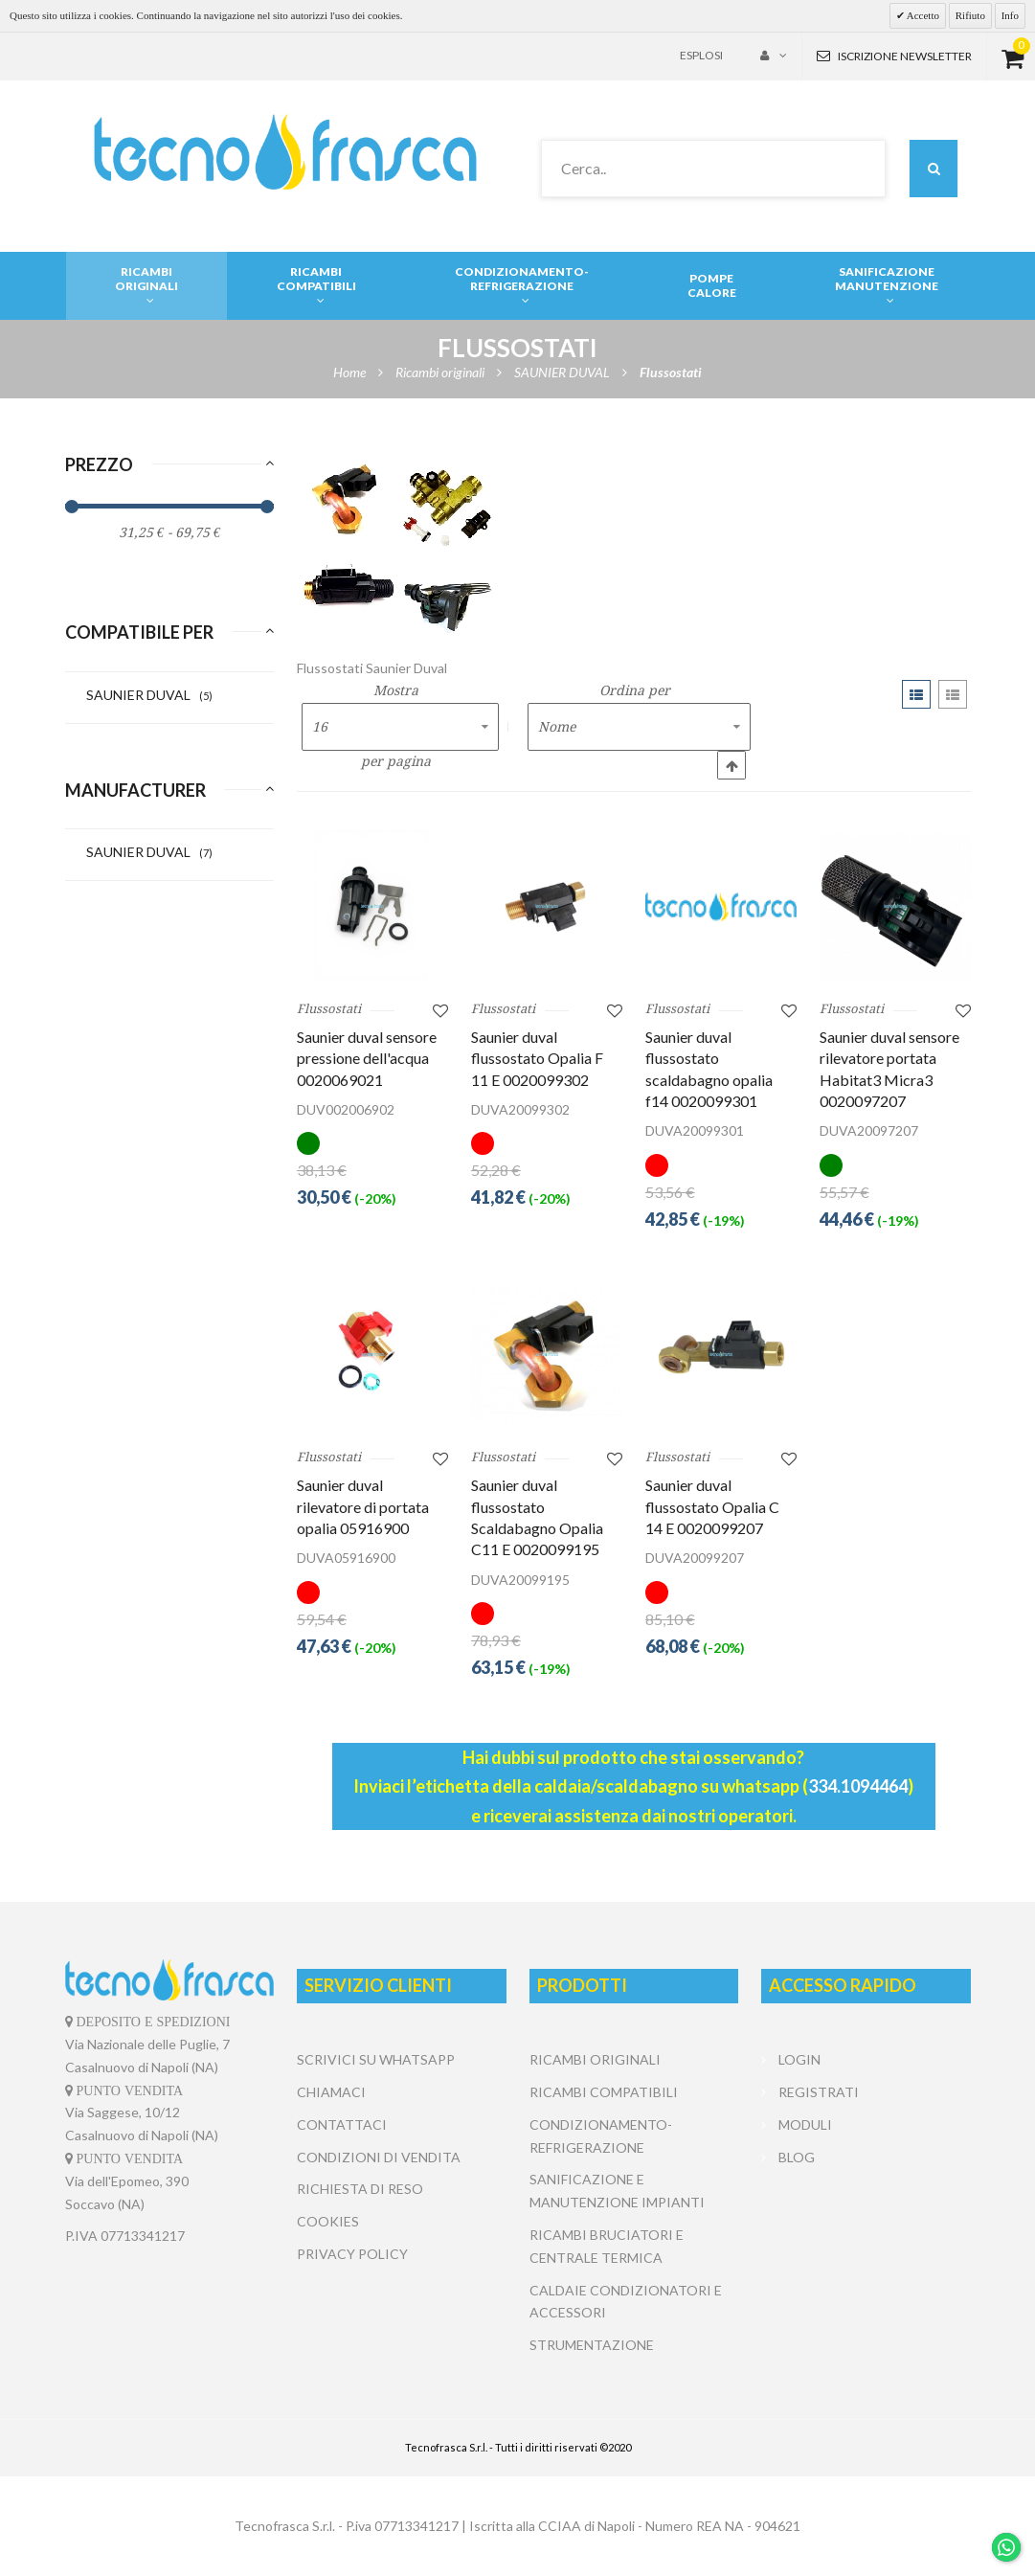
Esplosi (701, 55)
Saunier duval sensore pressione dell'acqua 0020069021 (367, 1058)
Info (1010, 15)
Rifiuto (970, 15)
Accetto (922, 15)
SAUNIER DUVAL (149, 695)
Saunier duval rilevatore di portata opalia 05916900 (363, 1506)
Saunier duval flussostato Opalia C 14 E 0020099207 (712, 1506)
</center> (865, 2244)
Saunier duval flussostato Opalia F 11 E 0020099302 (537, 1058)
